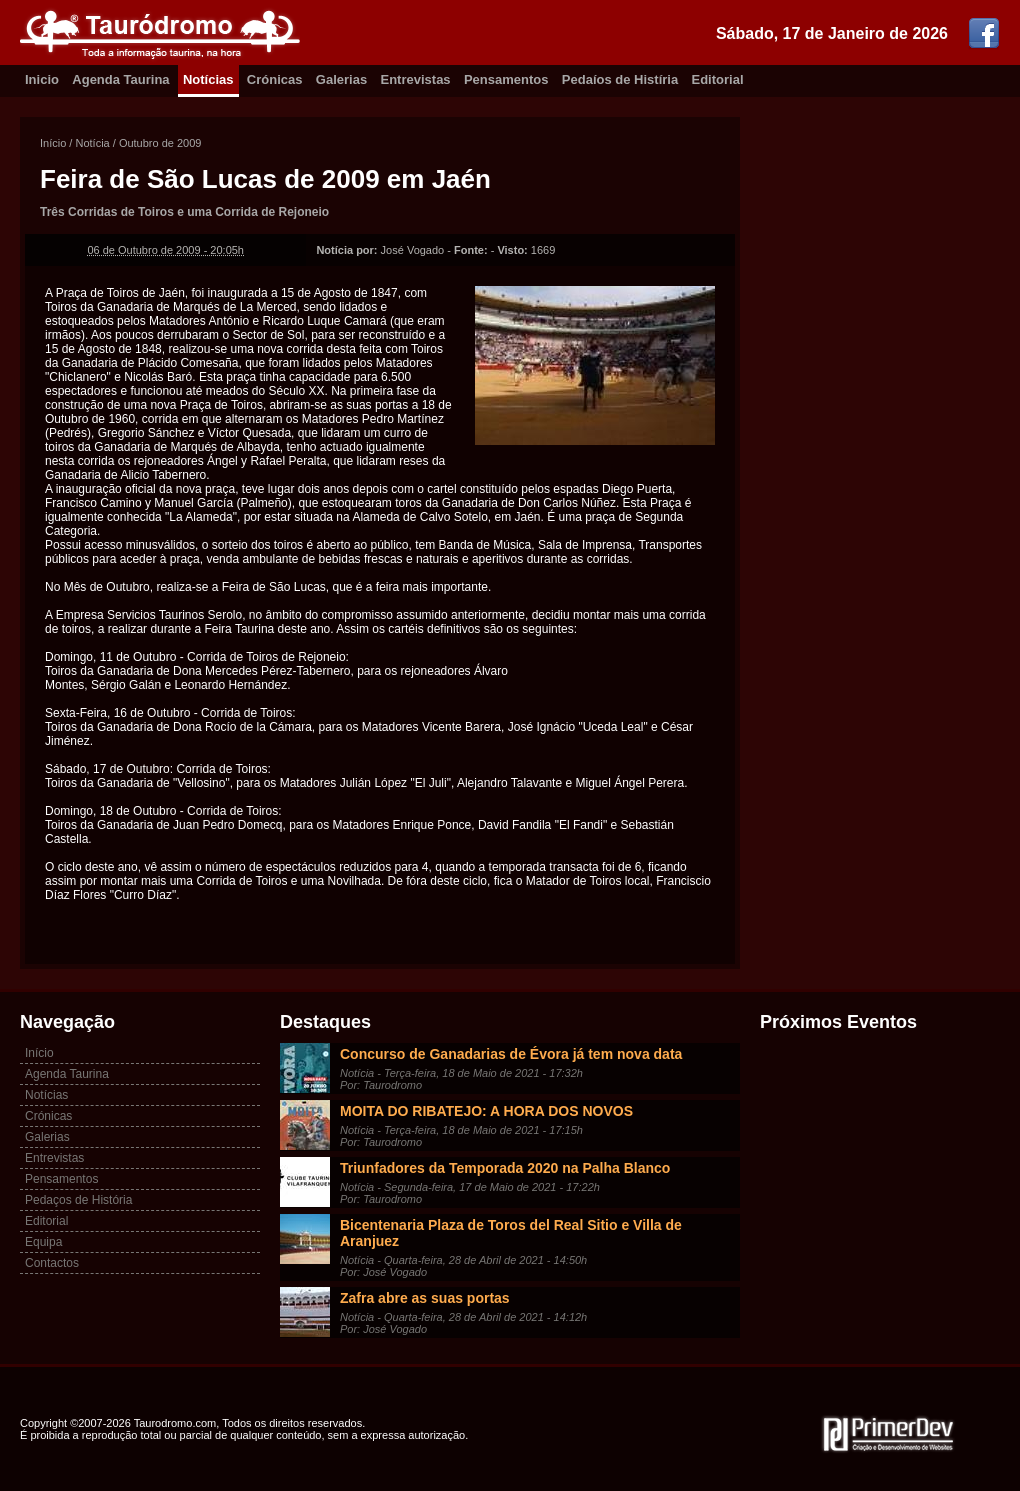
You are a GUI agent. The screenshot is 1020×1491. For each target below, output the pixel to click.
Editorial (718, 79)
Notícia (92, 143)
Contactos (52, 1263)
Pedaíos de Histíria (620, 79)
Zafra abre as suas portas (425, 1298)
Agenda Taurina (120, 79)
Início (53, 143)
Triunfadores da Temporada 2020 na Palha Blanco (505, 1168)
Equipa (43, 1242)
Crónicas (275, 79)
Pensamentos (506, 79)
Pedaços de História (78, 1200)
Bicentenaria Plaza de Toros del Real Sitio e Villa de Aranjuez (511, 1233)
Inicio (42, 79)
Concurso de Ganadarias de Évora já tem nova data (511, 1054)
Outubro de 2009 (160, 143)
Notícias (208, 79)
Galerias (341, 79)
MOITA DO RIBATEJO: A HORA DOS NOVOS (486, 1111)
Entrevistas (416, 79)
